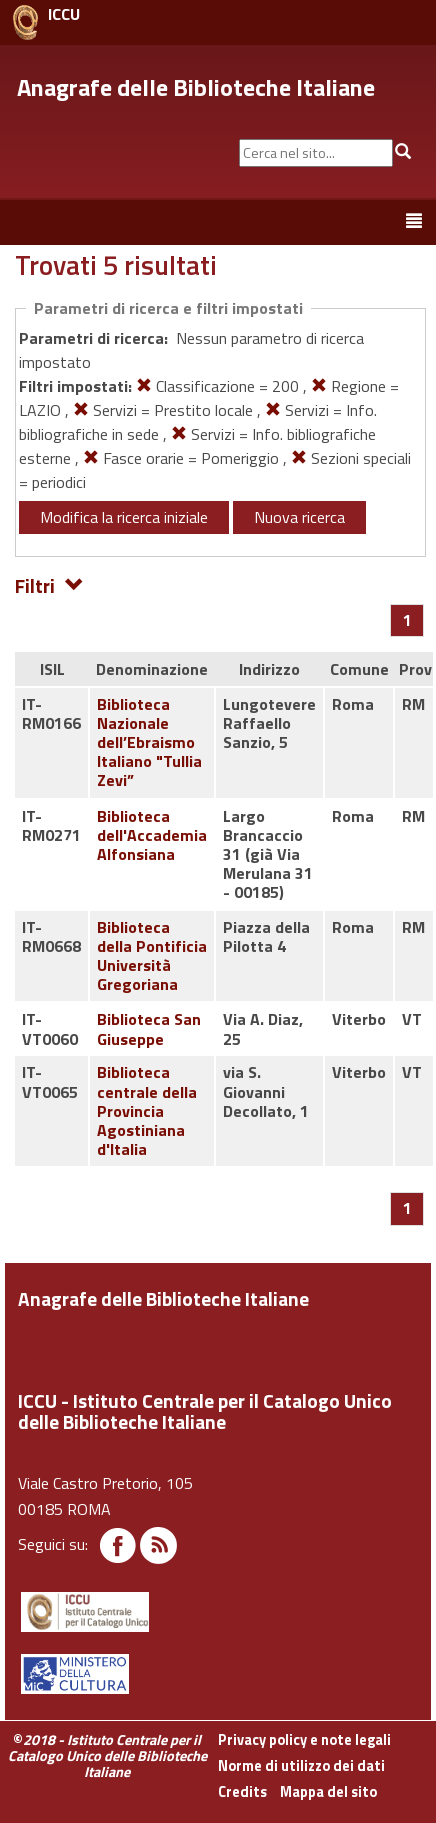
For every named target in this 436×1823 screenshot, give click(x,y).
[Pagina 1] (407, 620)
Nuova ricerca (299, 517)
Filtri (49, 584)
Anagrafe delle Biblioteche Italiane (196, 87)
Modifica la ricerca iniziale (124, 517)
